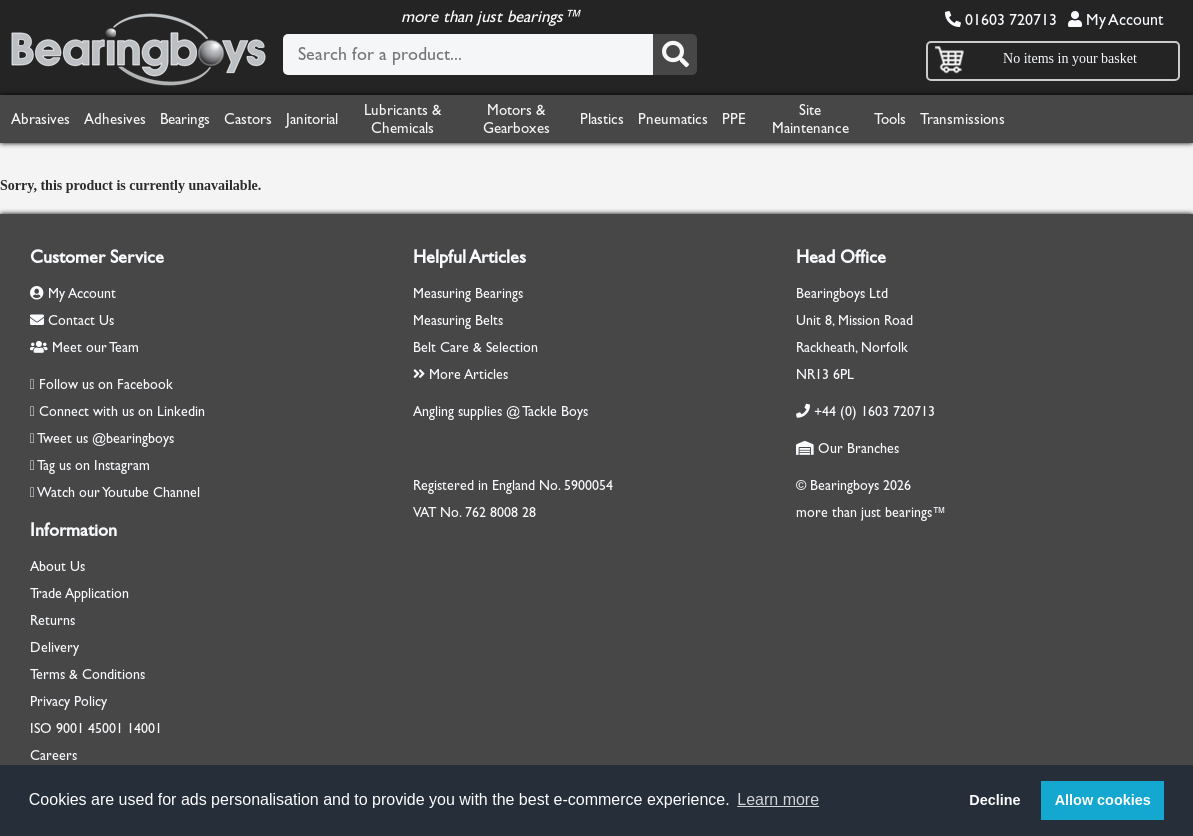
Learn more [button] (778, 799)
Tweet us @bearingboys (105, 438)
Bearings (185, 119)
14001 (144, 728)
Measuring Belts (458, 320)
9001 (70, 728)
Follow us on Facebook (106, 384)
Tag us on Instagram (93, 465)
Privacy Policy (68, 701)
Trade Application (79, 593)
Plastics (602, 119)
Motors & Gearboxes (516, 119)
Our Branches (847, 448)
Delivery (54, 647)
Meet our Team (84, 347)
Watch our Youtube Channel (118, 492)
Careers (53, 755)
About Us (57, 566)
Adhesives (115, 119)
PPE (734, 119)
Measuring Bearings (468, 293)
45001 (105, 728)
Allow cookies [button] (1103, 800)
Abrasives (40, 119)
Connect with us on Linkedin (122, 411)
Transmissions (962, 119)
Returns (52, 620)
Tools (890, 119)
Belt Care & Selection (475, 347)
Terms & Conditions (87, 674)
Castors (248, 119)
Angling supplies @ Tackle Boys (500, 411)
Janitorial (312, 119)
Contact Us (72, 320)
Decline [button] (994, 800)
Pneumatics (673, 119)
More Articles (460, 374)
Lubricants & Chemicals (402, 119)
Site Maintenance (810, 119)
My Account (1115, 19)
